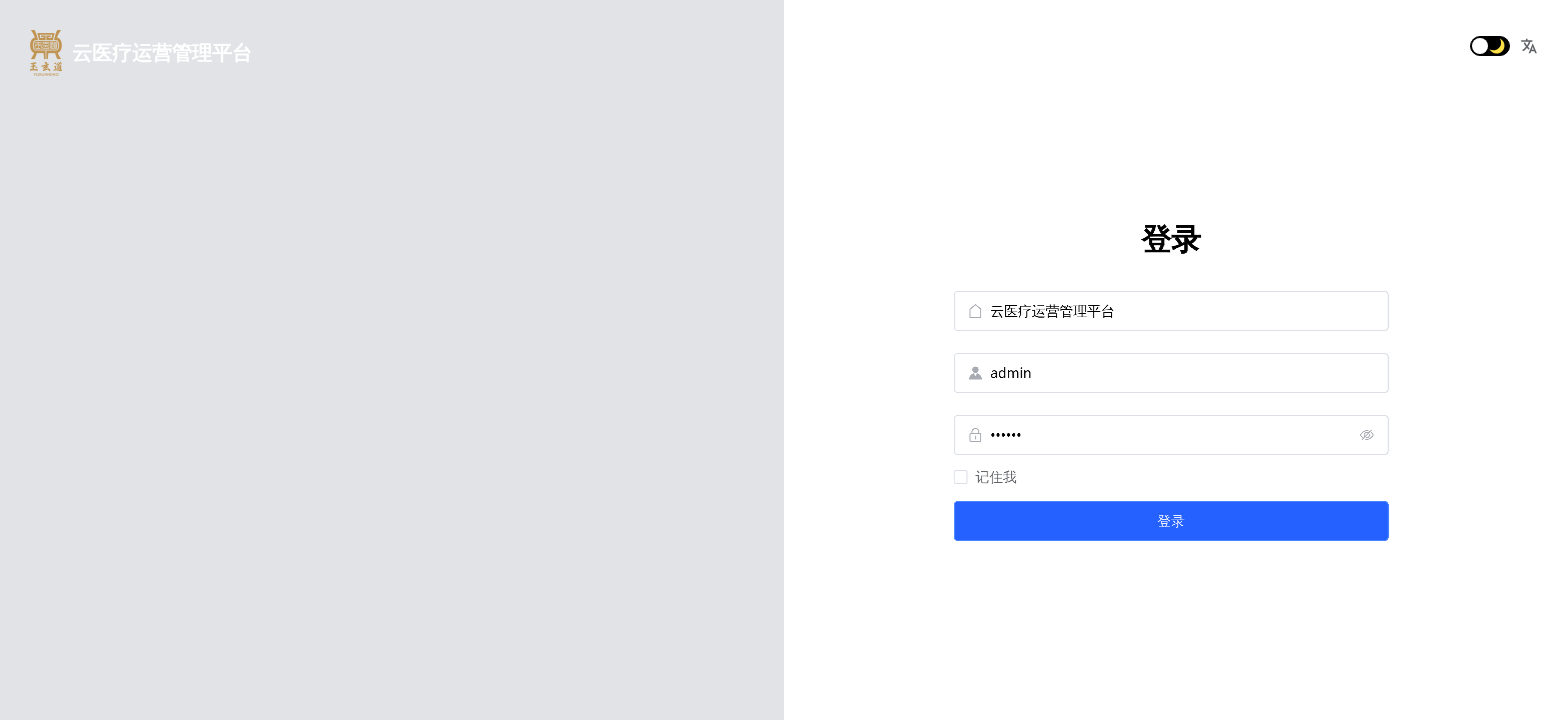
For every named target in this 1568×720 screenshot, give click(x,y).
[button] (1529, 46)
